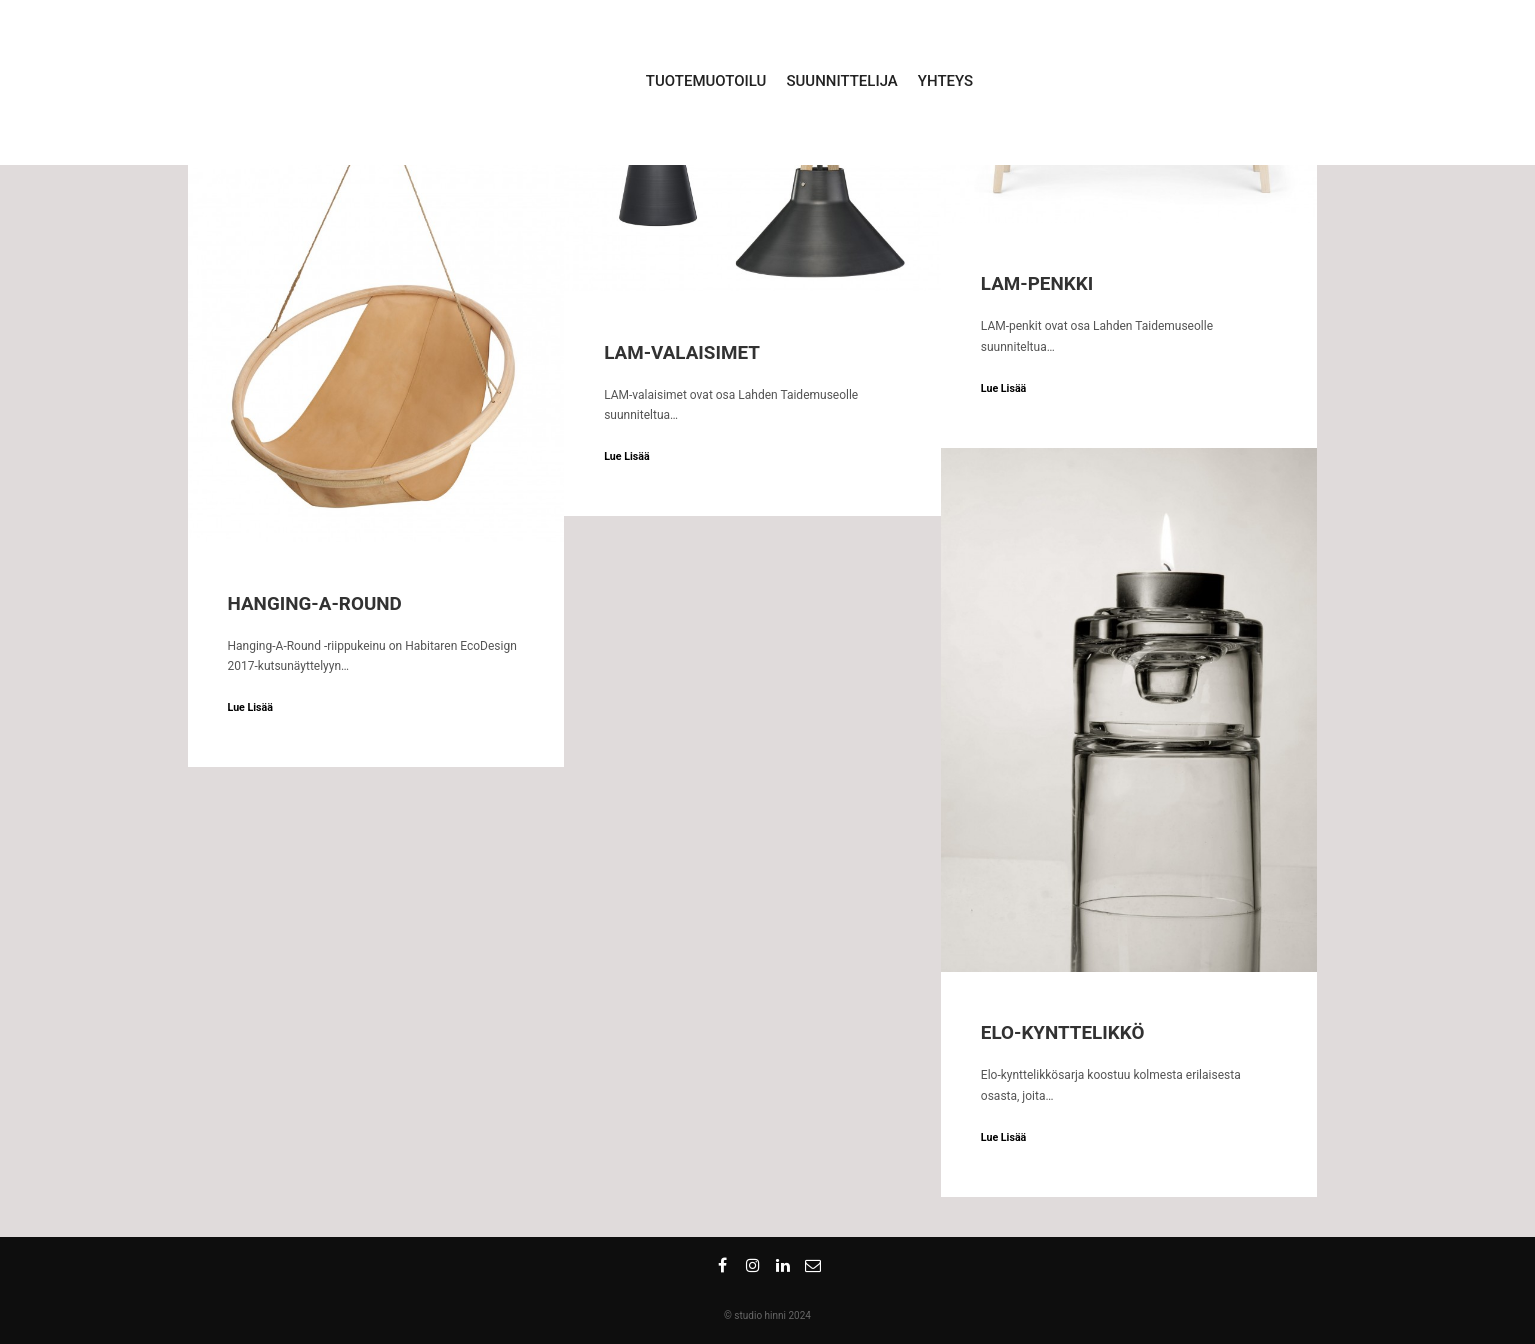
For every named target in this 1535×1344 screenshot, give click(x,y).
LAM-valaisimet (682, 353)
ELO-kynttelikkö (1063, 1033)
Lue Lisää (250, 707)
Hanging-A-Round (315, 604)
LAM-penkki (1037, 284)
